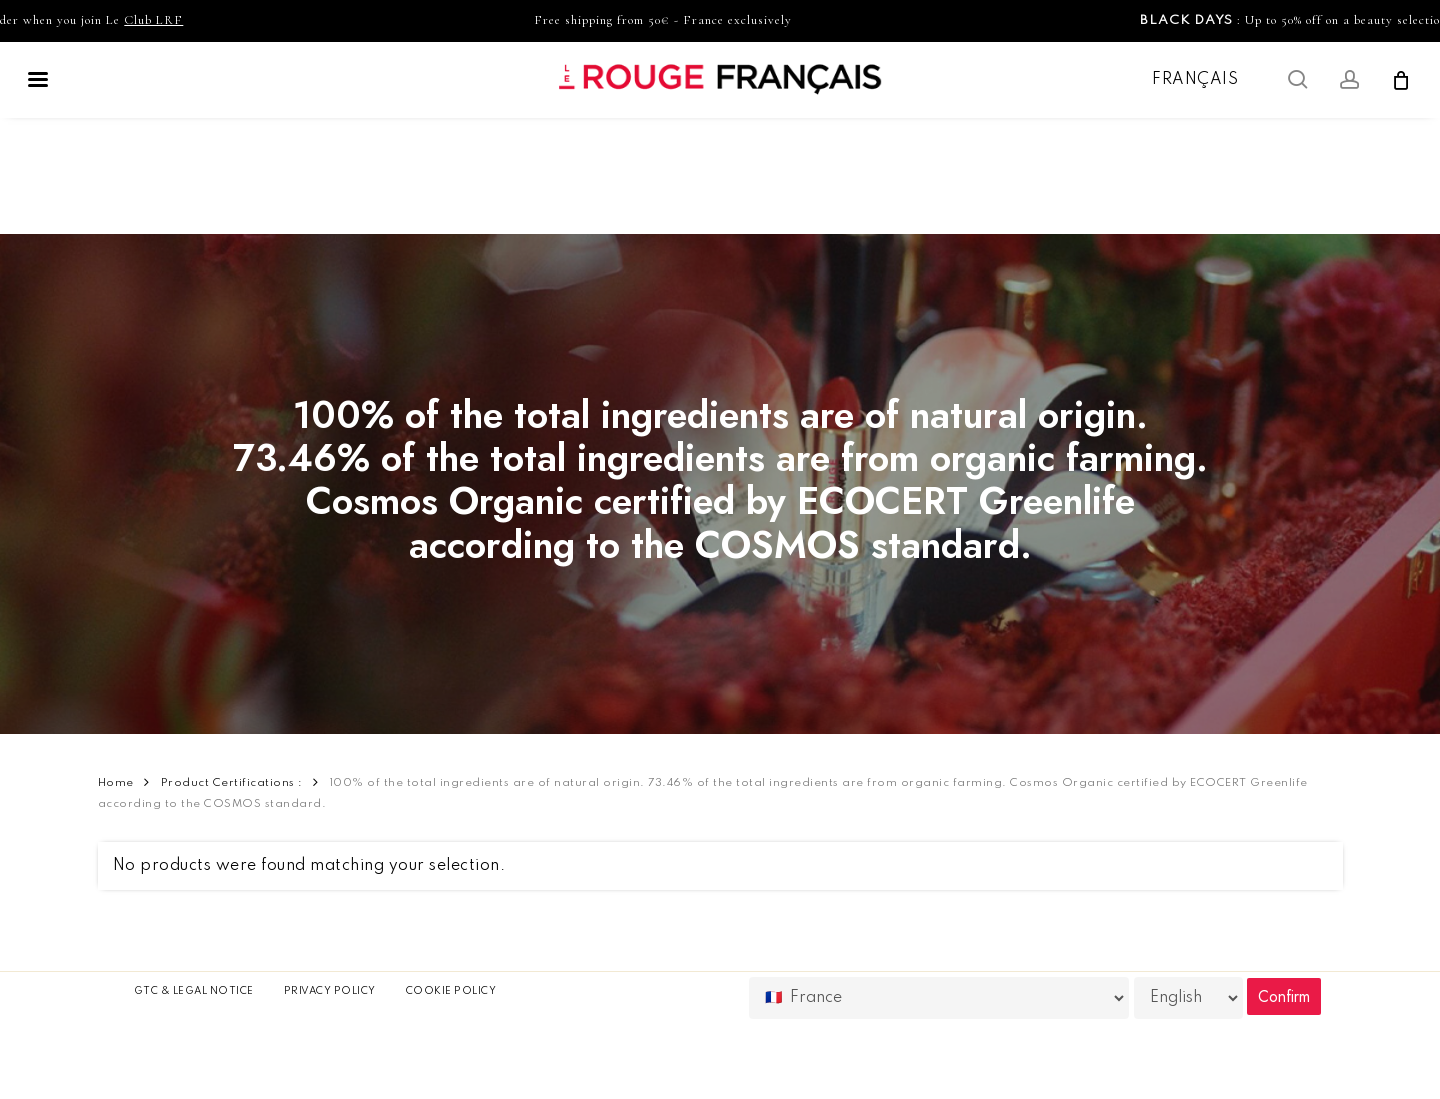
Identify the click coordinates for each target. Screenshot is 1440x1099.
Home (116, 783)
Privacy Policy (330, 991)
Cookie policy (451, 991)
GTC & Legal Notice (194, 991)
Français (1195, 80)
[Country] (939, 998)
